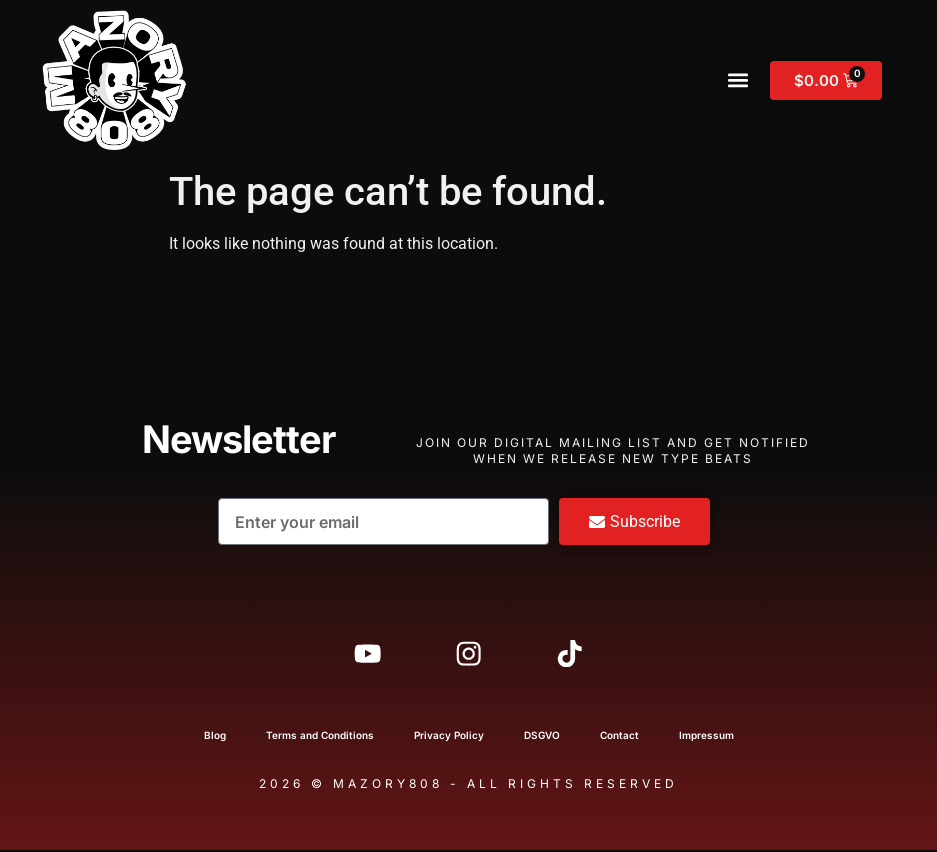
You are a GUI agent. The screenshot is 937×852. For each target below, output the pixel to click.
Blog (215, 737)
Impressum (706, 737)
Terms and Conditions (320, 737)
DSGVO (542, 737)
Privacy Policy (449, 737)
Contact (619, 737)
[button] (738, 80)
